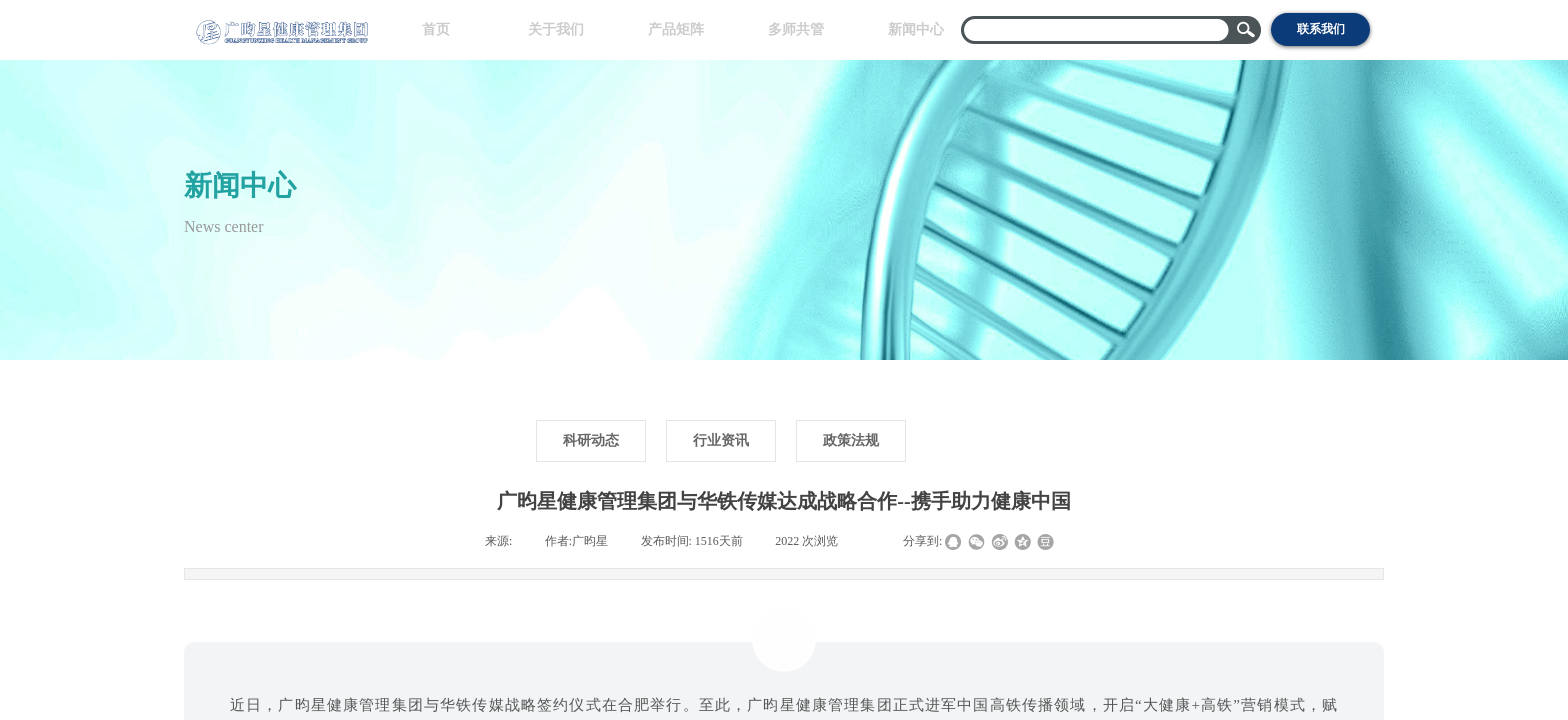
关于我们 (556, 29)
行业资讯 (721, 440)
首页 (436, 29)
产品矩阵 (676, 29)
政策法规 (851, 440)
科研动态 (591, 440)
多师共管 (796, 29)
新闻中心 (916, 29)
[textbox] (1098, 30)
